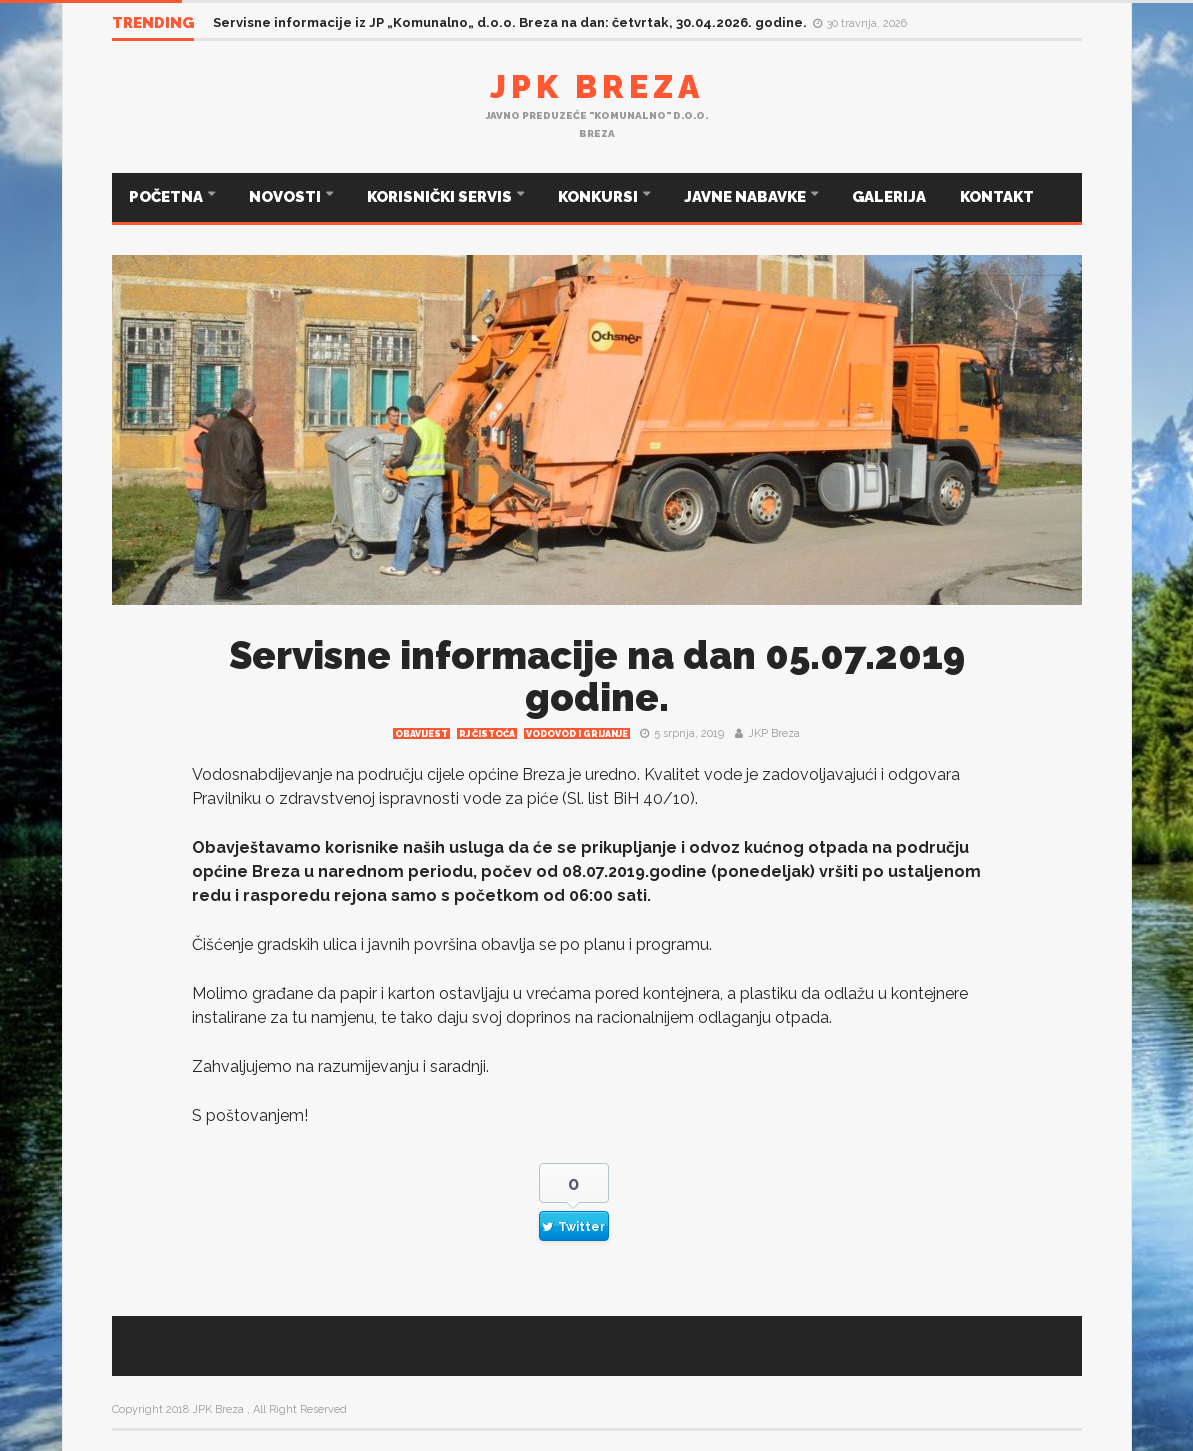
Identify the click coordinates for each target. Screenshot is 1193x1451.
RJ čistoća (487, 734)
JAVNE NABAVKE (746, 197)
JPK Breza (597, 86)
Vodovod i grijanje (577, 734)
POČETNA (167, 197)
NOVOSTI (286, 197)
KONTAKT (997, 197)
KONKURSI (599, 197)
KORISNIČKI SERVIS (441, 197)
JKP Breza (774, 733)
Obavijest (421, 734)
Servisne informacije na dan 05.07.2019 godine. (597, 676)
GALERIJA (889, 197)
